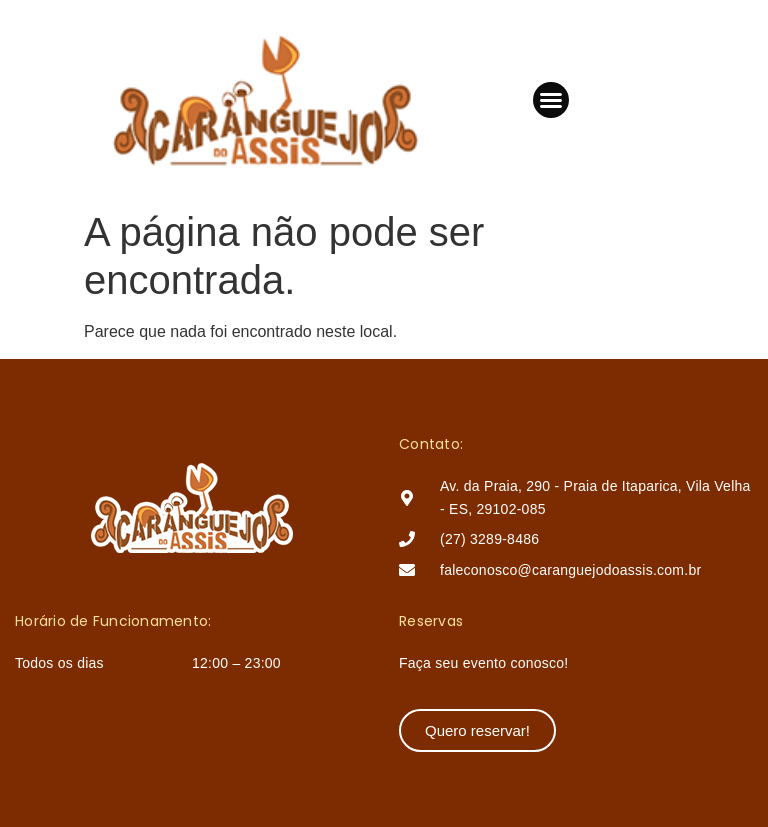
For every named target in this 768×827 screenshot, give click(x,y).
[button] (551, 100)
